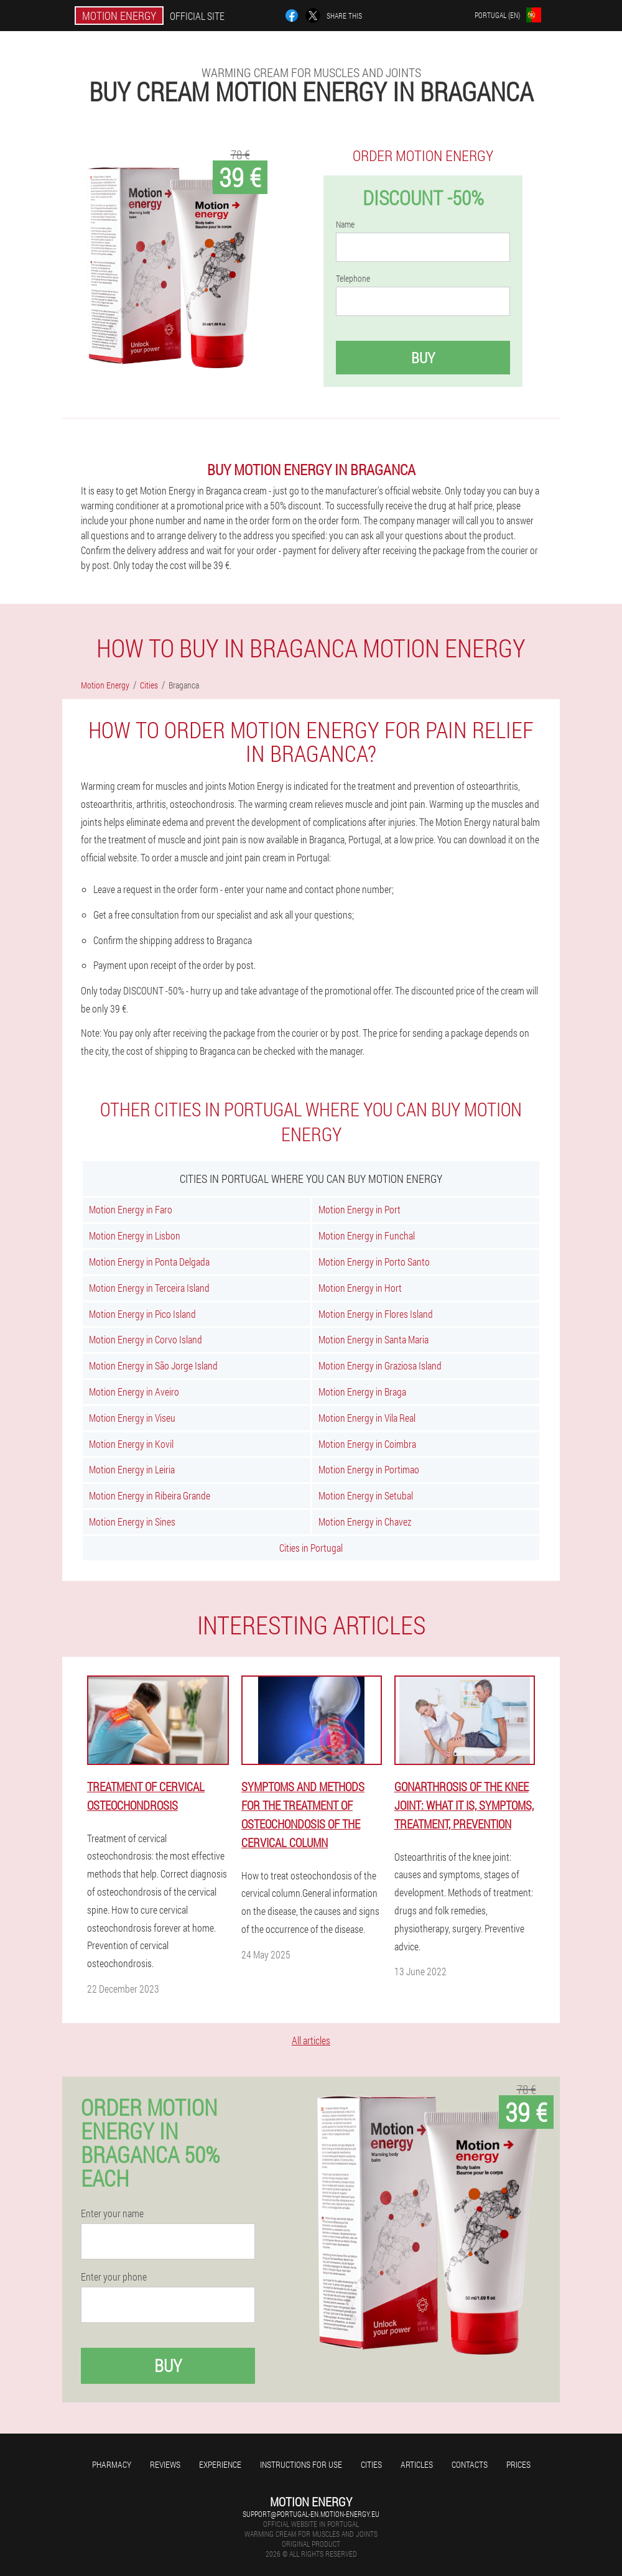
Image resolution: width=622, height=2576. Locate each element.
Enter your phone (114, 2277)
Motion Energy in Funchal (366, 1235)
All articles (311, 2040)
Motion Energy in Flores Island (375, 1313)
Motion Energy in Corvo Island (145, 1339)
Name (345, 224)
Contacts (470, 2464)
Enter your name (112, 2213)
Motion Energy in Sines (132, 1521)
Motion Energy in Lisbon (134, 1235)
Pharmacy (111, 2464)
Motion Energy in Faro (130, 1209)
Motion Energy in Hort (360, 1287)
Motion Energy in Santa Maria (373, 1339)
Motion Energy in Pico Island (142, 1313)
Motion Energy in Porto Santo (374, 1261)
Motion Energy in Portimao (368, 1469)
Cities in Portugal (311, 1547)
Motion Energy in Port (359, 1209)
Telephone (353, 278)
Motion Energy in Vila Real (366, 1417)
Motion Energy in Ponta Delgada (149, 1261)
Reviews (165, 2464)
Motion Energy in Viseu (132, 1417)
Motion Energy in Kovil (131, 1443)
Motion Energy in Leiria (132, 1469)
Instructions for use (301, 2464)
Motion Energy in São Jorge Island (153, 1365)
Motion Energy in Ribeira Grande (149, 1495)
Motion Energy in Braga (362, 1391)
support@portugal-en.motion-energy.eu (311, 2514)
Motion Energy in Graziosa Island (380, 1365)
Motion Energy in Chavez (364, 1521)
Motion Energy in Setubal (365, 1495)
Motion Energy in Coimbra (367, 1443)
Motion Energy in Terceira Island (149, 1287)
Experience (220, 2464)
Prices (518, 2464)
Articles (417, 2464)
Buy (423, 358)
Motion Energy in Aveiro (134, 1391)
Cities (371, 2464)
